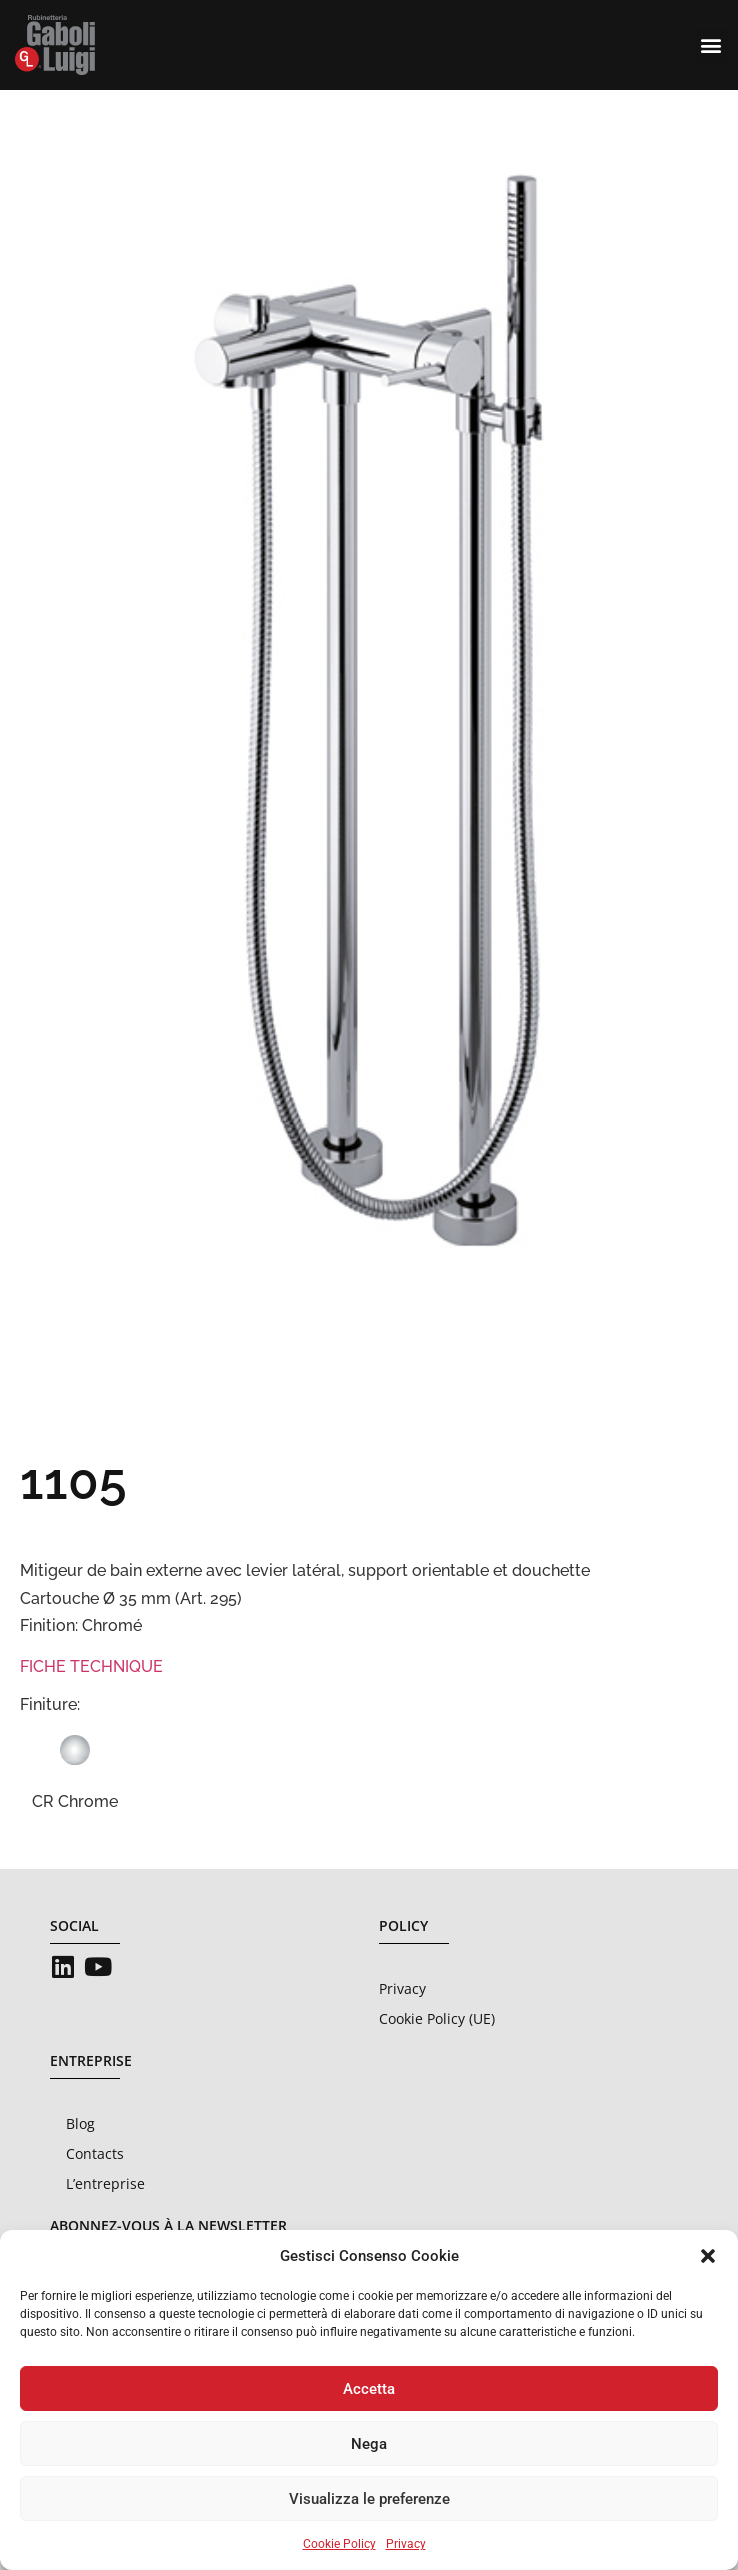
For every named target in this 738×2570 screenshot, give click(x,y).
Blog (80, 2123)
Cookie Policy (339, 2544)
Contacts (95, 2153)
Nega (369, 2444)
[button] (708, 2256)
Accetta (369, 2389)
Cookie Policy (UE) (437, 2018)
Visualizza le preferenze (369, 2499)
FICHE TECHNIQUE (91, 1666)
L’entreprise (105, 2183)
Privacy (406, 2544)
